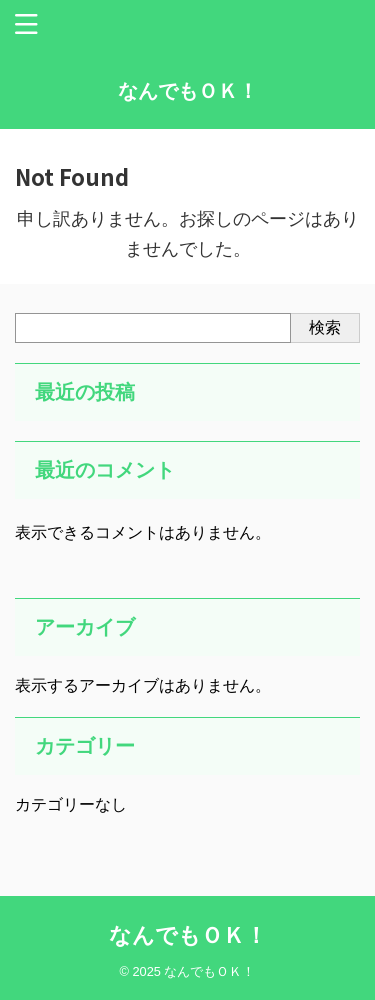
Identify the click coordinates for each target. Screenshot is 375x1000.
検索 (325, 327)
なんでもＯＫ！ (188, 91)
